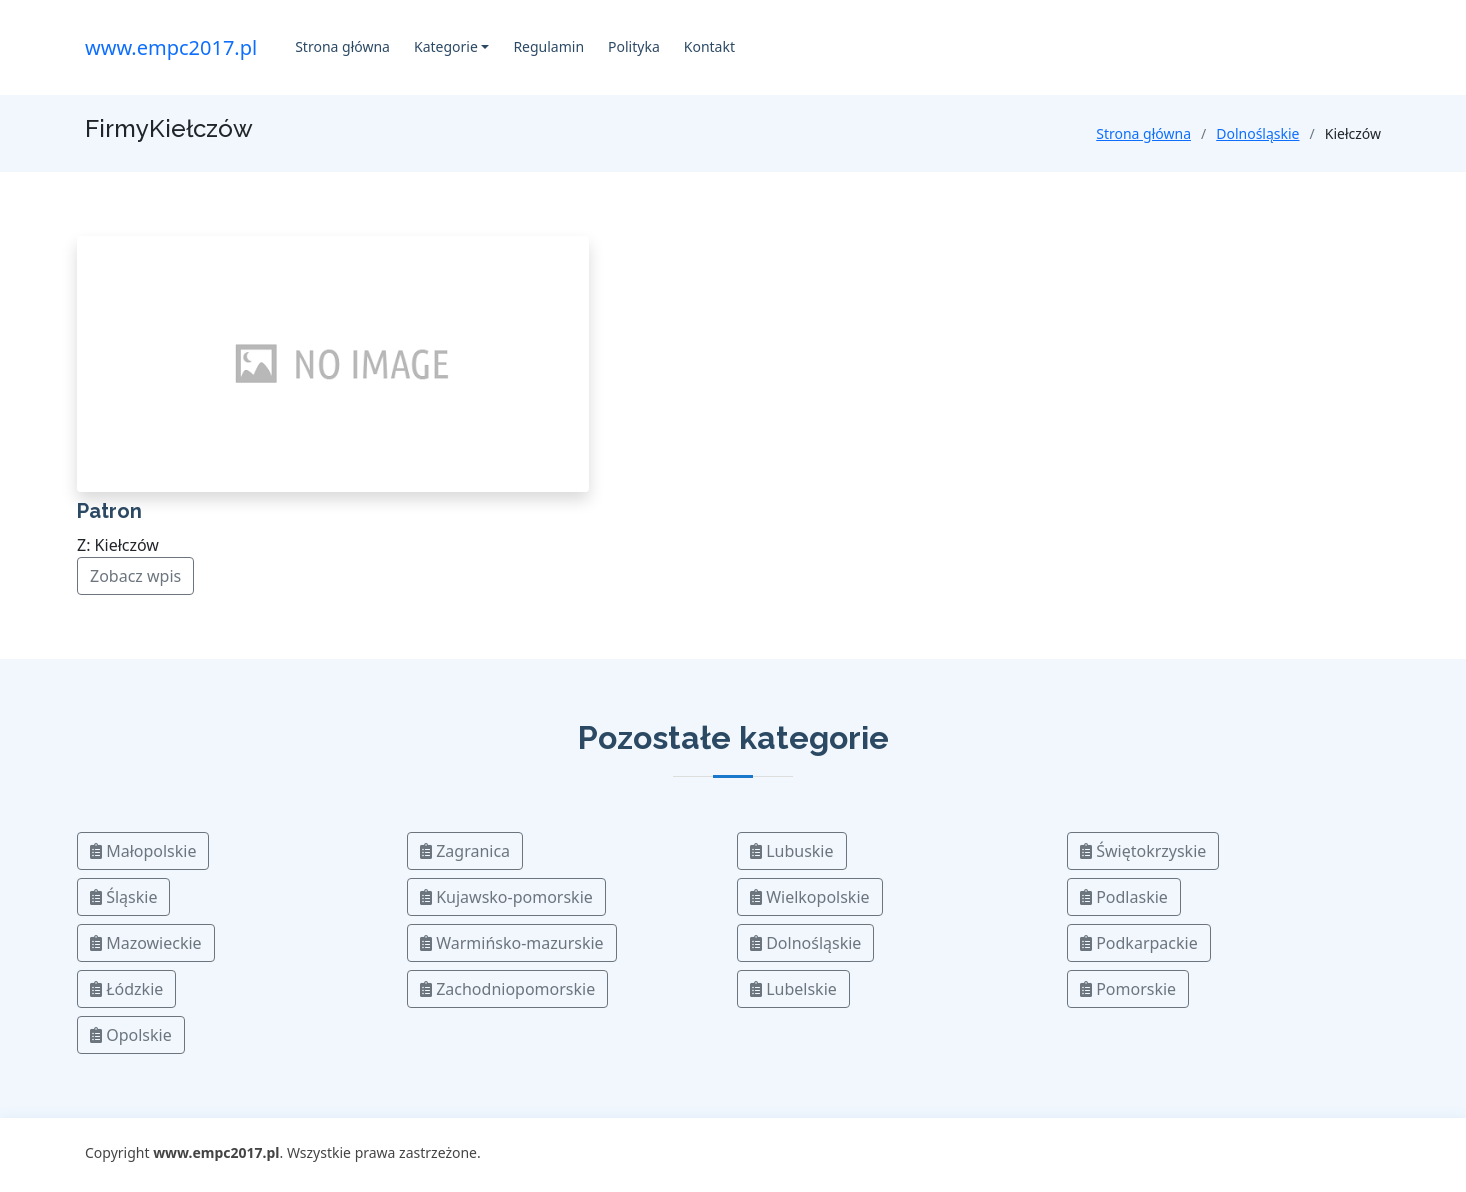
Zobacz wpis (135, 576)
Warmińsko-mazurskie (512, 943)
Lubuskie (792, 851)
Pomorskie (1128, 989)
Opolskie (131, 1035)
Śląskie (123, 897)
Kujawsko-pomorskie (506, 897)
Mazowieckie (146, 943)
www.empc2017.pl (171, 47)
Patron (109, 511)
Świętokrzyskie (1143, 851)
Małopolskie (143, 851)
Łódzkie (126, 989)
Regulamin (548, 46)
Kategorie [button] (446, 46)
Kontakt (709, 46)
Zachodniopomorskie (507, 989)
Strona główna (342, 46)
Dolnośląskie (1257, 133)
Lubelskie (793, 989)
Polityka (634, 46)
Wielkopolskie (810, 897)
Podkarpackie (1139, 943)
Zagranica (465, 851)
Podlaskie (1124, 897)
